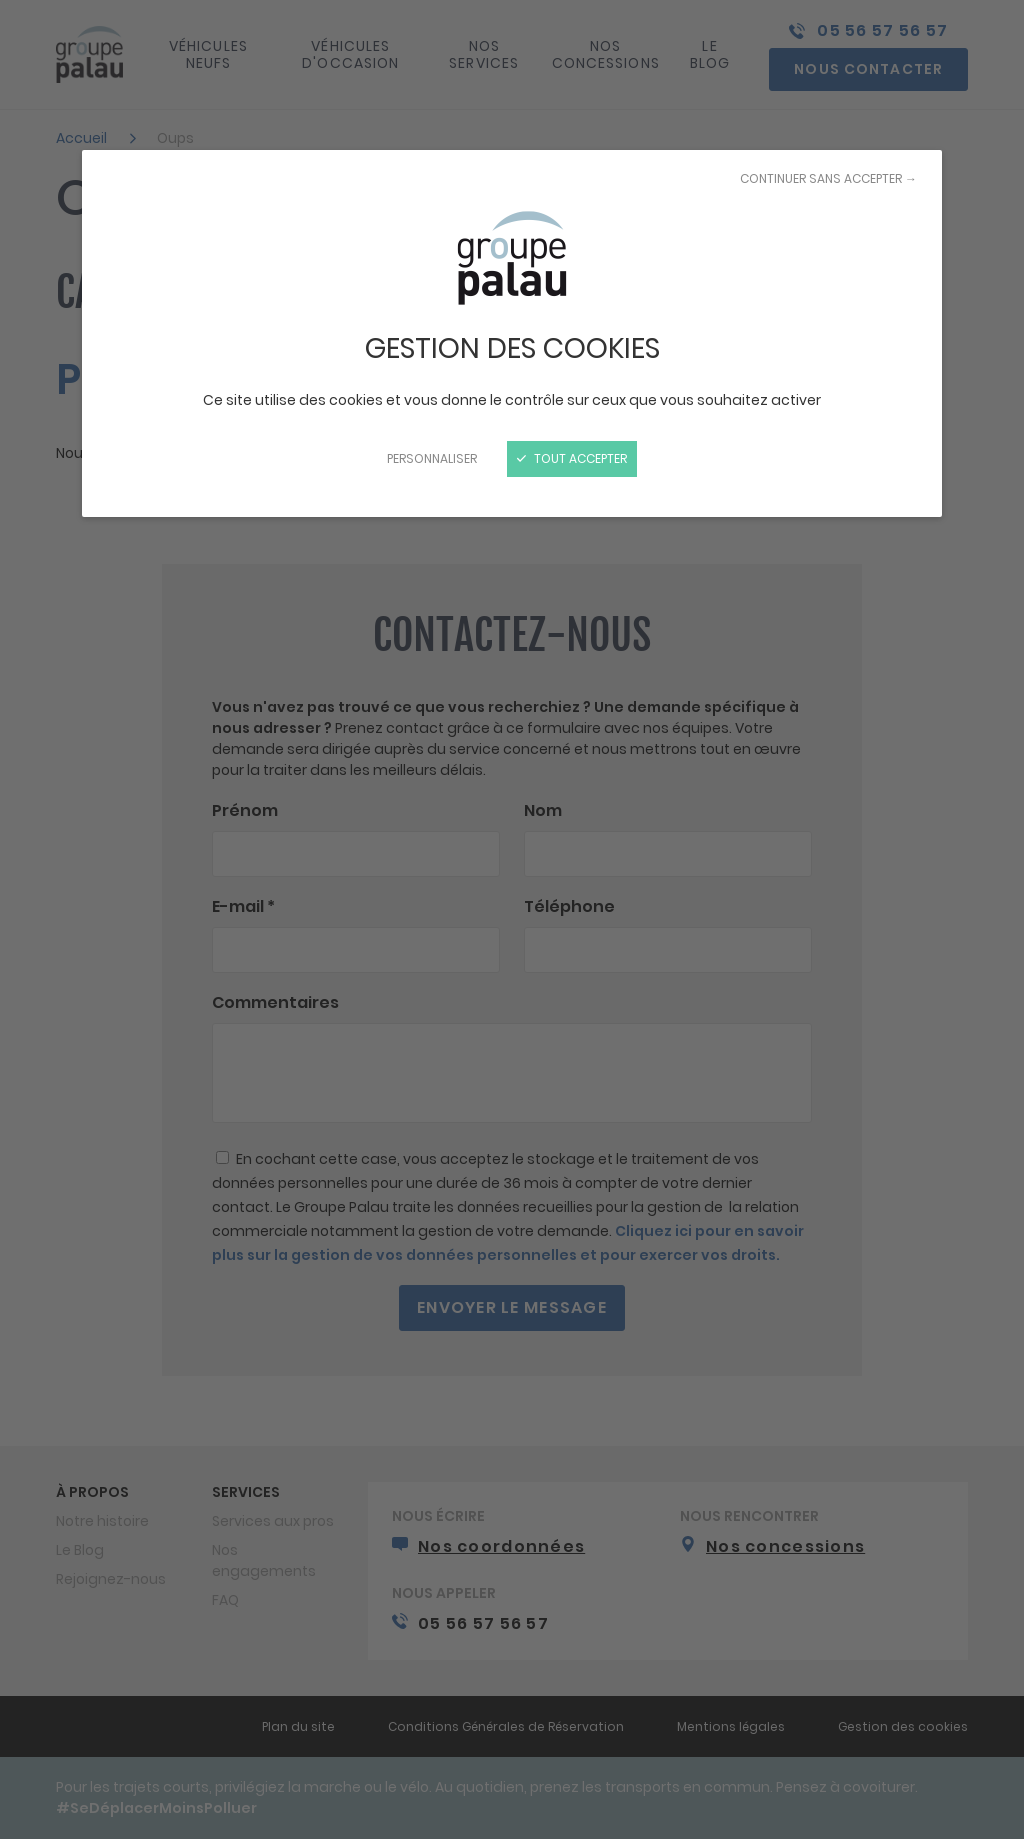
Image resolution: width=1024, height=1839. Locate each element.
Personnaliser (432, 458)
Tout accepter (572, 458)
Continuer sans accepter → (828, 178)
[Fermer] (512, 919)
